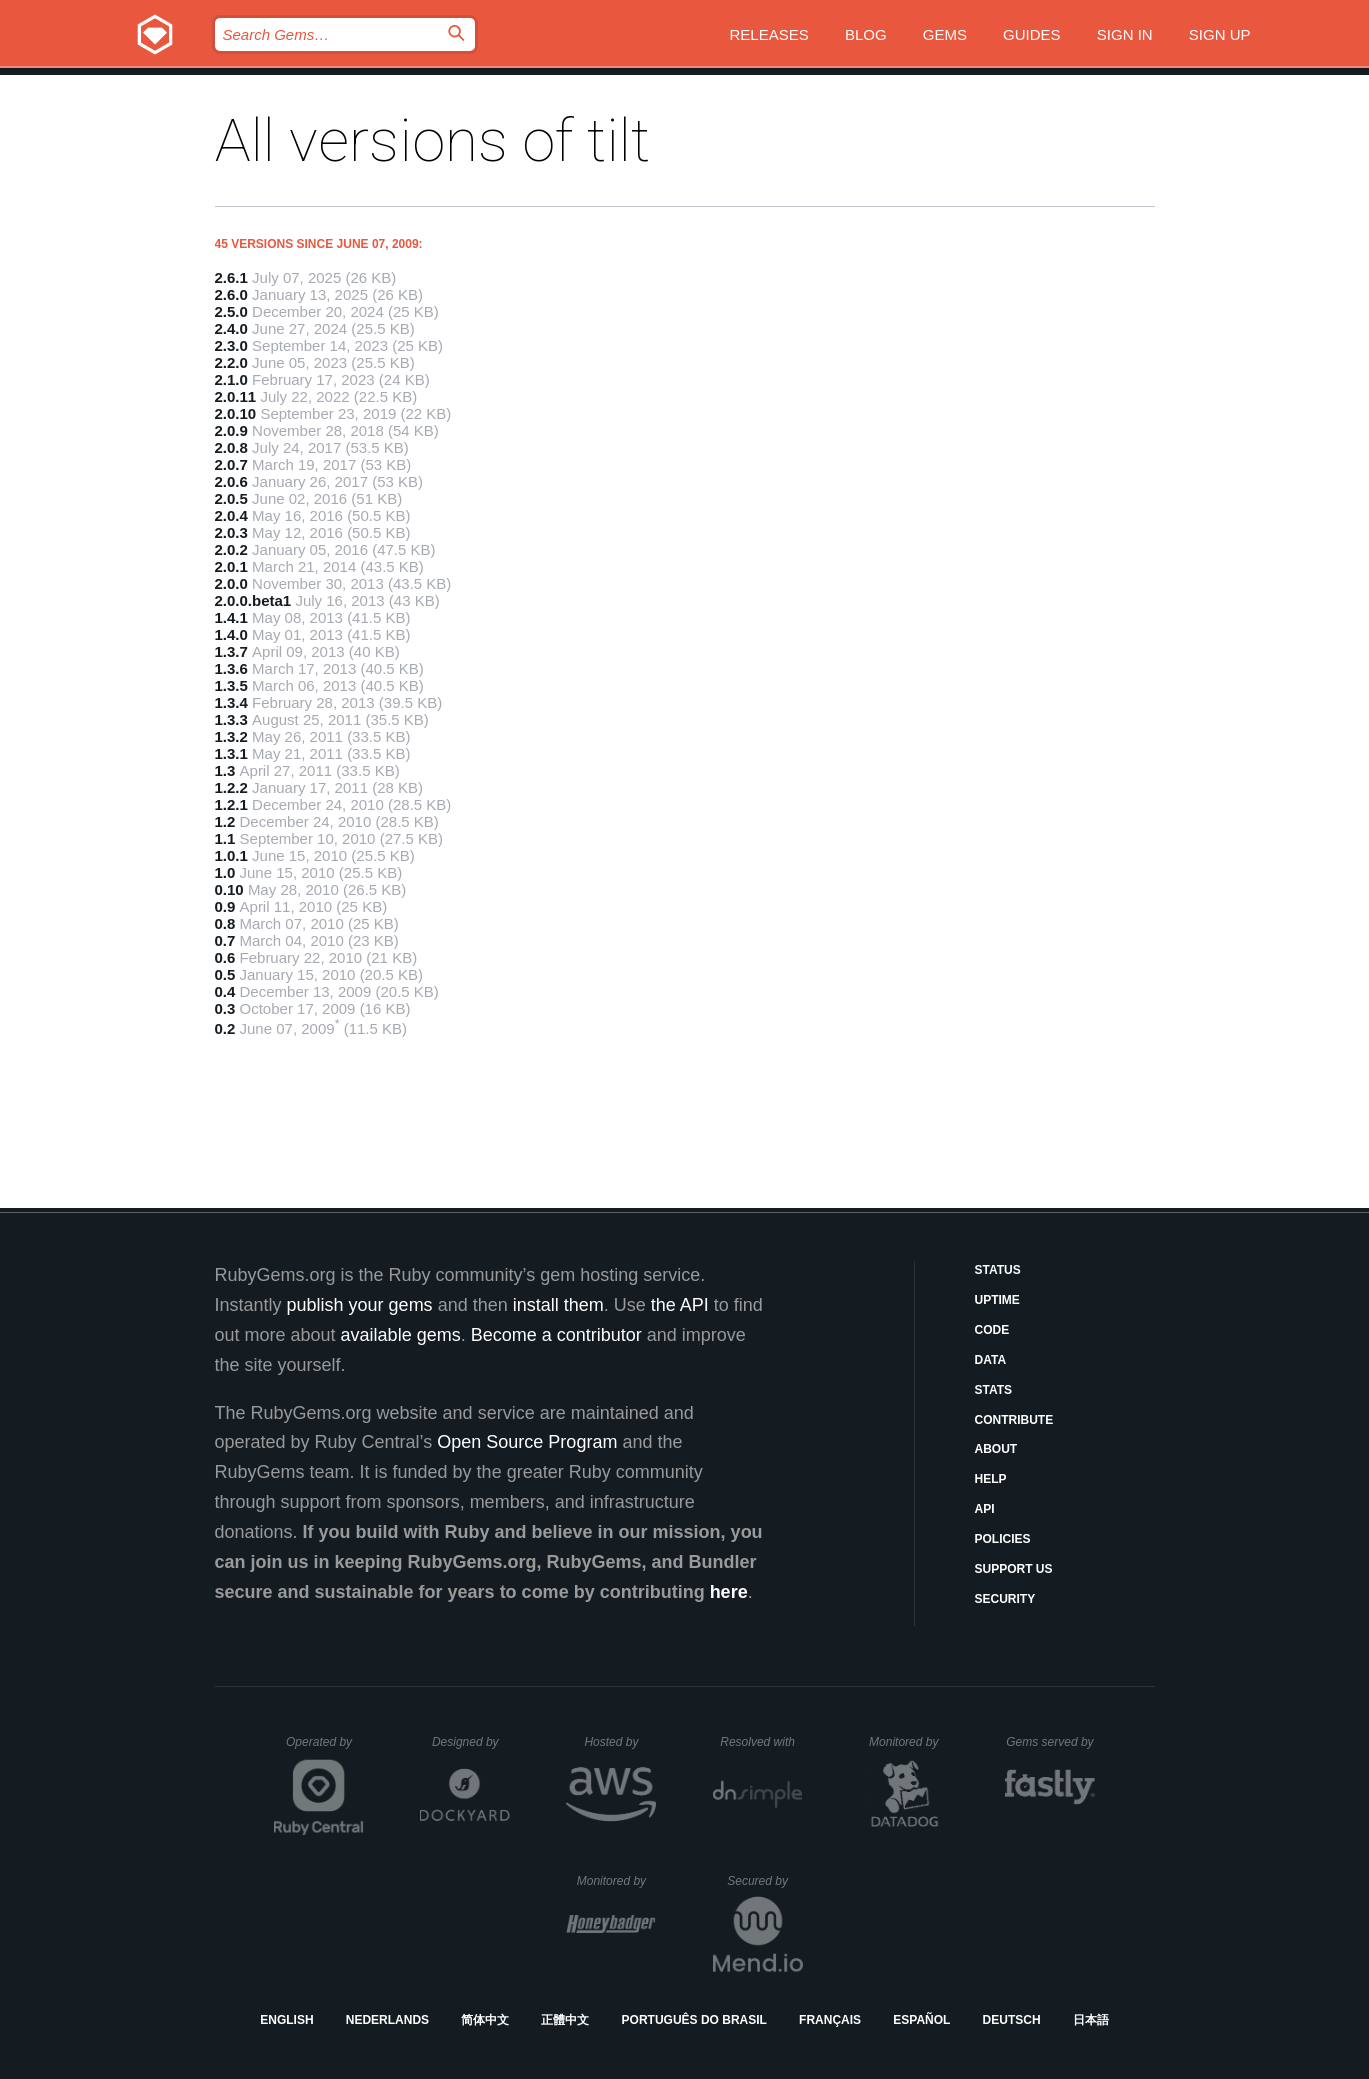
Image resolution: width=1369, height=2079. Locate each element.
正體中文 (565, 2020)
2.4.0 (231, 328)
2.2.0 (231, 362)
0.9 (225, 906)
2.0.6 (231, 481)
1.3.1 (231, 753)
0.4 (225, 991)
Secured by (764, 1881)
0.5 (225, 974)
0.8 (225, 923)
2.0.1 (231, 566)
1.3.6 (231, 668)
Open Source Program (527, 1442)
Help (991, 1479)
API (985, 1509)
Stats (994, 1390)
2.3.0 (231, 345)
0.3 (225, 1008)
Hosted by (620, 1742)
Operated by (325, 1749)
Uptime (997, 1300)
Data (991, 1360)
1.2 (225, 821)
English (286, 2020)
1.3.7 (231, 651)
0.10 (229, 889)
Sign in (1125, 34)
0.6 (225, 957)
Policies (1003, 1539)
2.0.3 (231, 532)
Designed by (471, 1742)
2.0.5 (231, 498)
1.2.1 (231, 804)
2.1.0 (231, 379)
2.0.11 (236, 396)
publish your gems (360, 1305)
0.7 (225, 940)
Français (830, 2020)
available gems (401, 1335)
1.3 (225, 770)
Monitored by (909, 1742)
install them (558, 1305)
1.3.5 (231, 685)
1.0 (225, 872)
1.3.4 (231, 702)
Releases (769, 34)
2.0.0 (231, 583)
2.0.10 (236, 413)
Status (998, 1270)
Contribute (1014, 1420)
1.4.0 (231, 634)
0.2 (225, 1028)
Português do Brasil (694, 2020)
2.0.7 (231, 464)
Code (992, 1330)
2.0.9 (231, 430)
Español (921, 2020)
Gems (945, 34)
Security (1005, 1599)
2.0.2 (231, 549)
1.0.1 (231, 855)
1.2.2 (231, 787)
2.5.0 (231, 311)
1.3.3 (231, 719)
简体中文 (485, 2020)
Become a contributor (556, 1335)
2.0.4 (231, 515)
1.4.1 (231, 617)
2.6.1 (231, 277)
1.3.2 (231, 736)
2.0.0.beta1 (253, 600)
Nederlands (387, 2020)
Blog (866, 34)
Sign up (1220, 34)
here (729, 1592)
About (996, 1449)
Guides (1032, 34)
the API (680, 1305)
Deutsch (1012, 2020)
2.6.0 (231, 294)
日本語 (1091, 2020)
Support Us (1014, 1569)
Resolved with (761, 1742)
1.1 (225, 838)
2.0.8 (231, 447)
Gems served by (1050, 1742)
